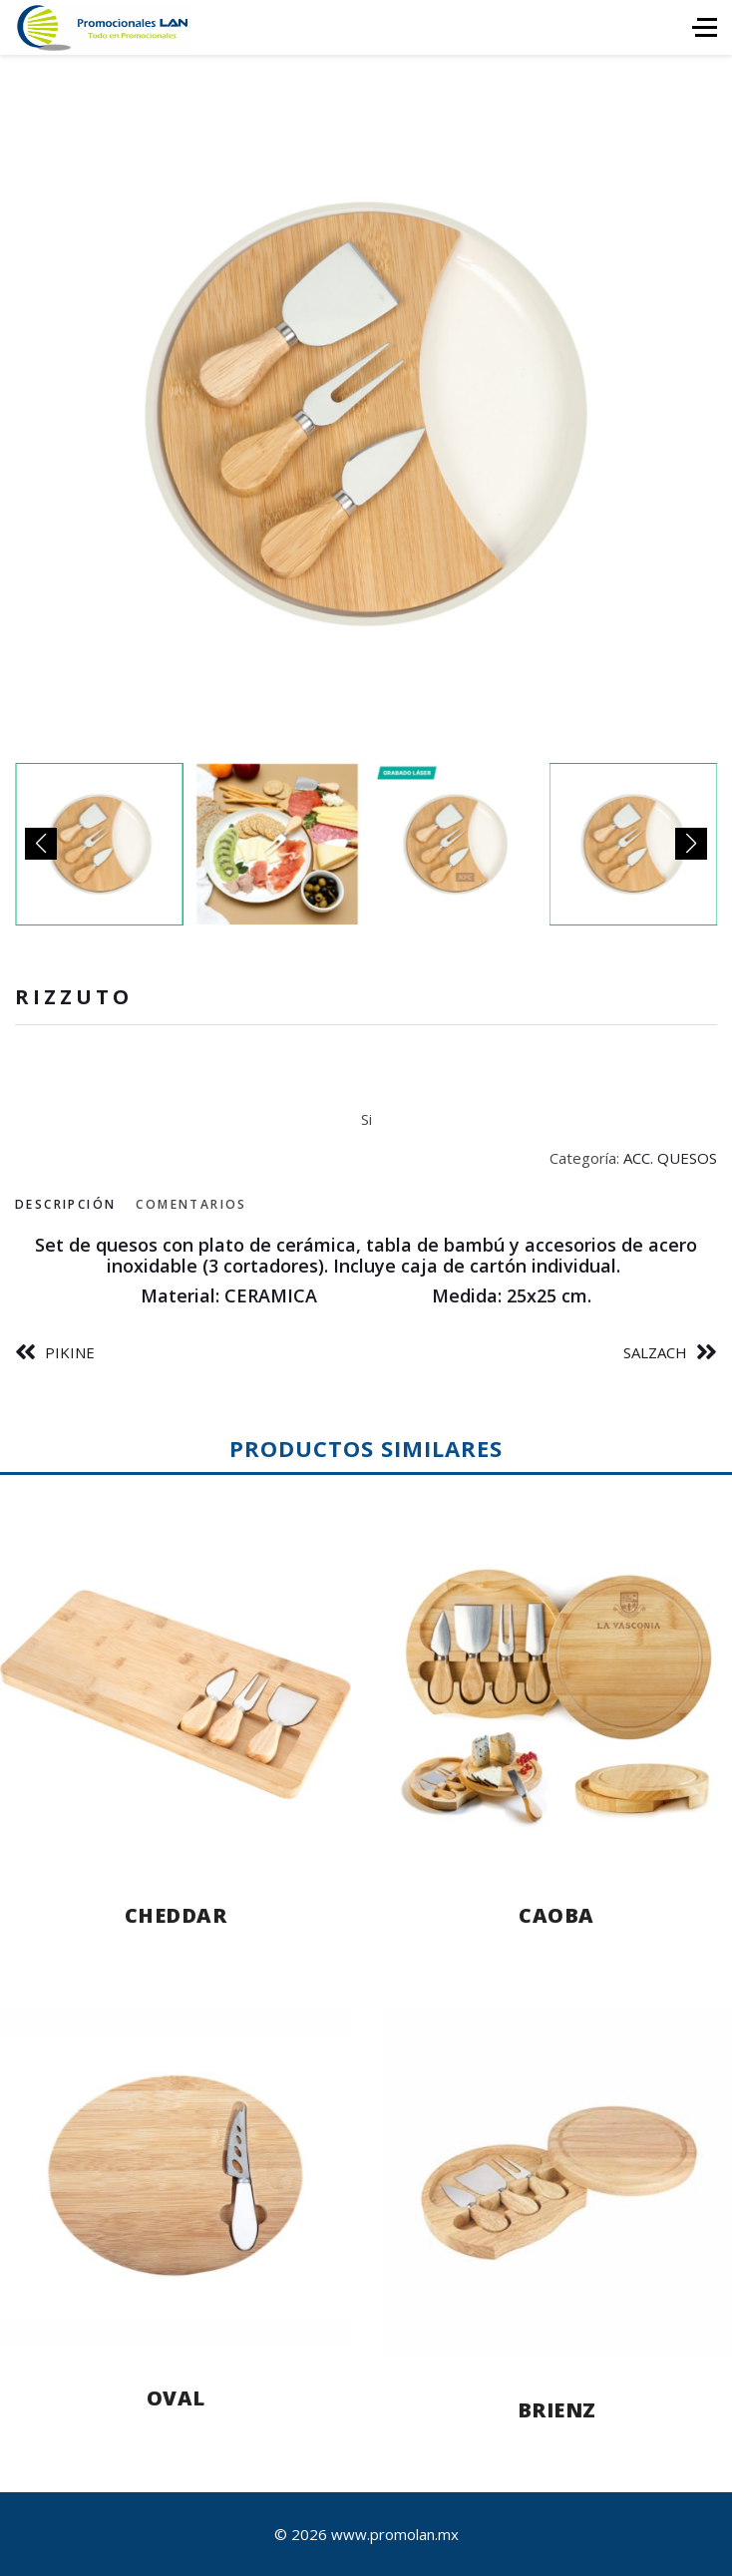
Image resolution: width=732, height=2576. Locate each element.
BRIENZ (557, 2409)
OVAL (176, 2398)
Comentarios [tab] (191, 1204)
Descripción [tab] (65, 1204)
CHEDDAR (176, 1915)
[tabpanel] (366, 1271)
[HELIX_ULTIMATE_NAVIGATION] (704, 27)
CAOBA (556, 1915)
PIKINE (70, 1352)
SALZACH (655, 1352)
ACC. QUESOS (670, 1158)
